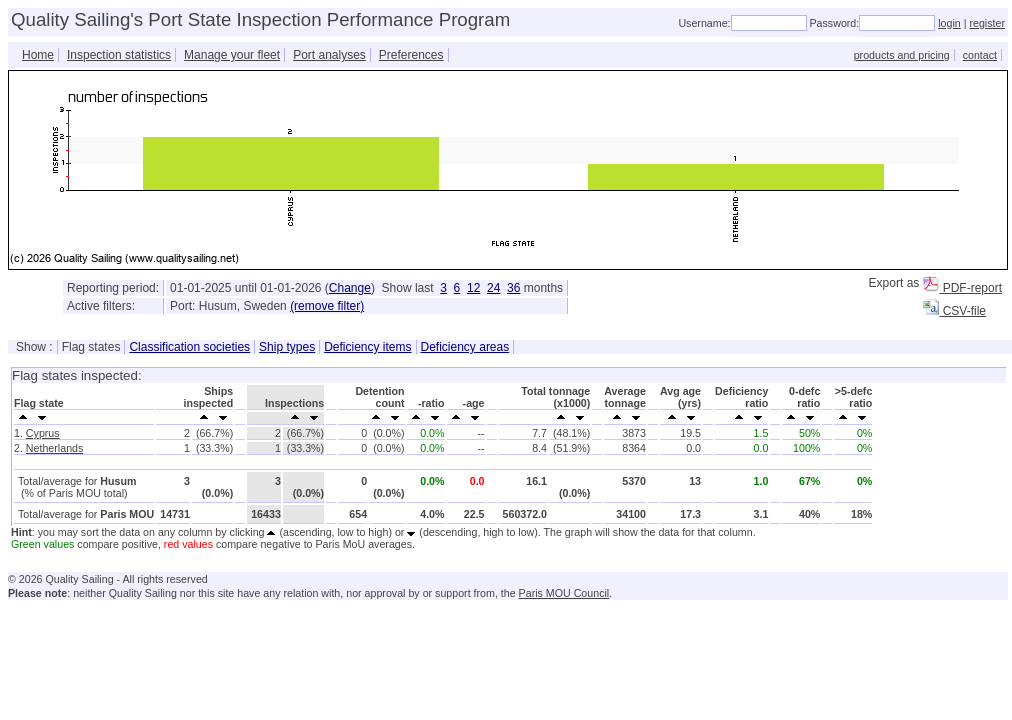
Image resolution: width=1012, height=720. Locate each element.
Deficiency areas (465, 347)
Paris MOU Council (564, 593)
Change (350, 288)
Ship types (287, 347)
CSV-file (954, 311)
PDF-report (962, 288)
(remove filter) (327, 306)
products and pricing (902, 55)
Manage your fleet (232, 55)
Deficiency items (367, 347)
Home (38, 55)
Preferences (411, 55)
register (987, 23)
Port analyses (329, 55)
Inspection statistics (119, 55)
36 (513, 288)
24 (493, 288)
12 (473, 288)
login (949, 23)
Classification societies (189, 347)
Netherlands (54, 448)
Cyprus (43, 433)
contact (980, 55)
